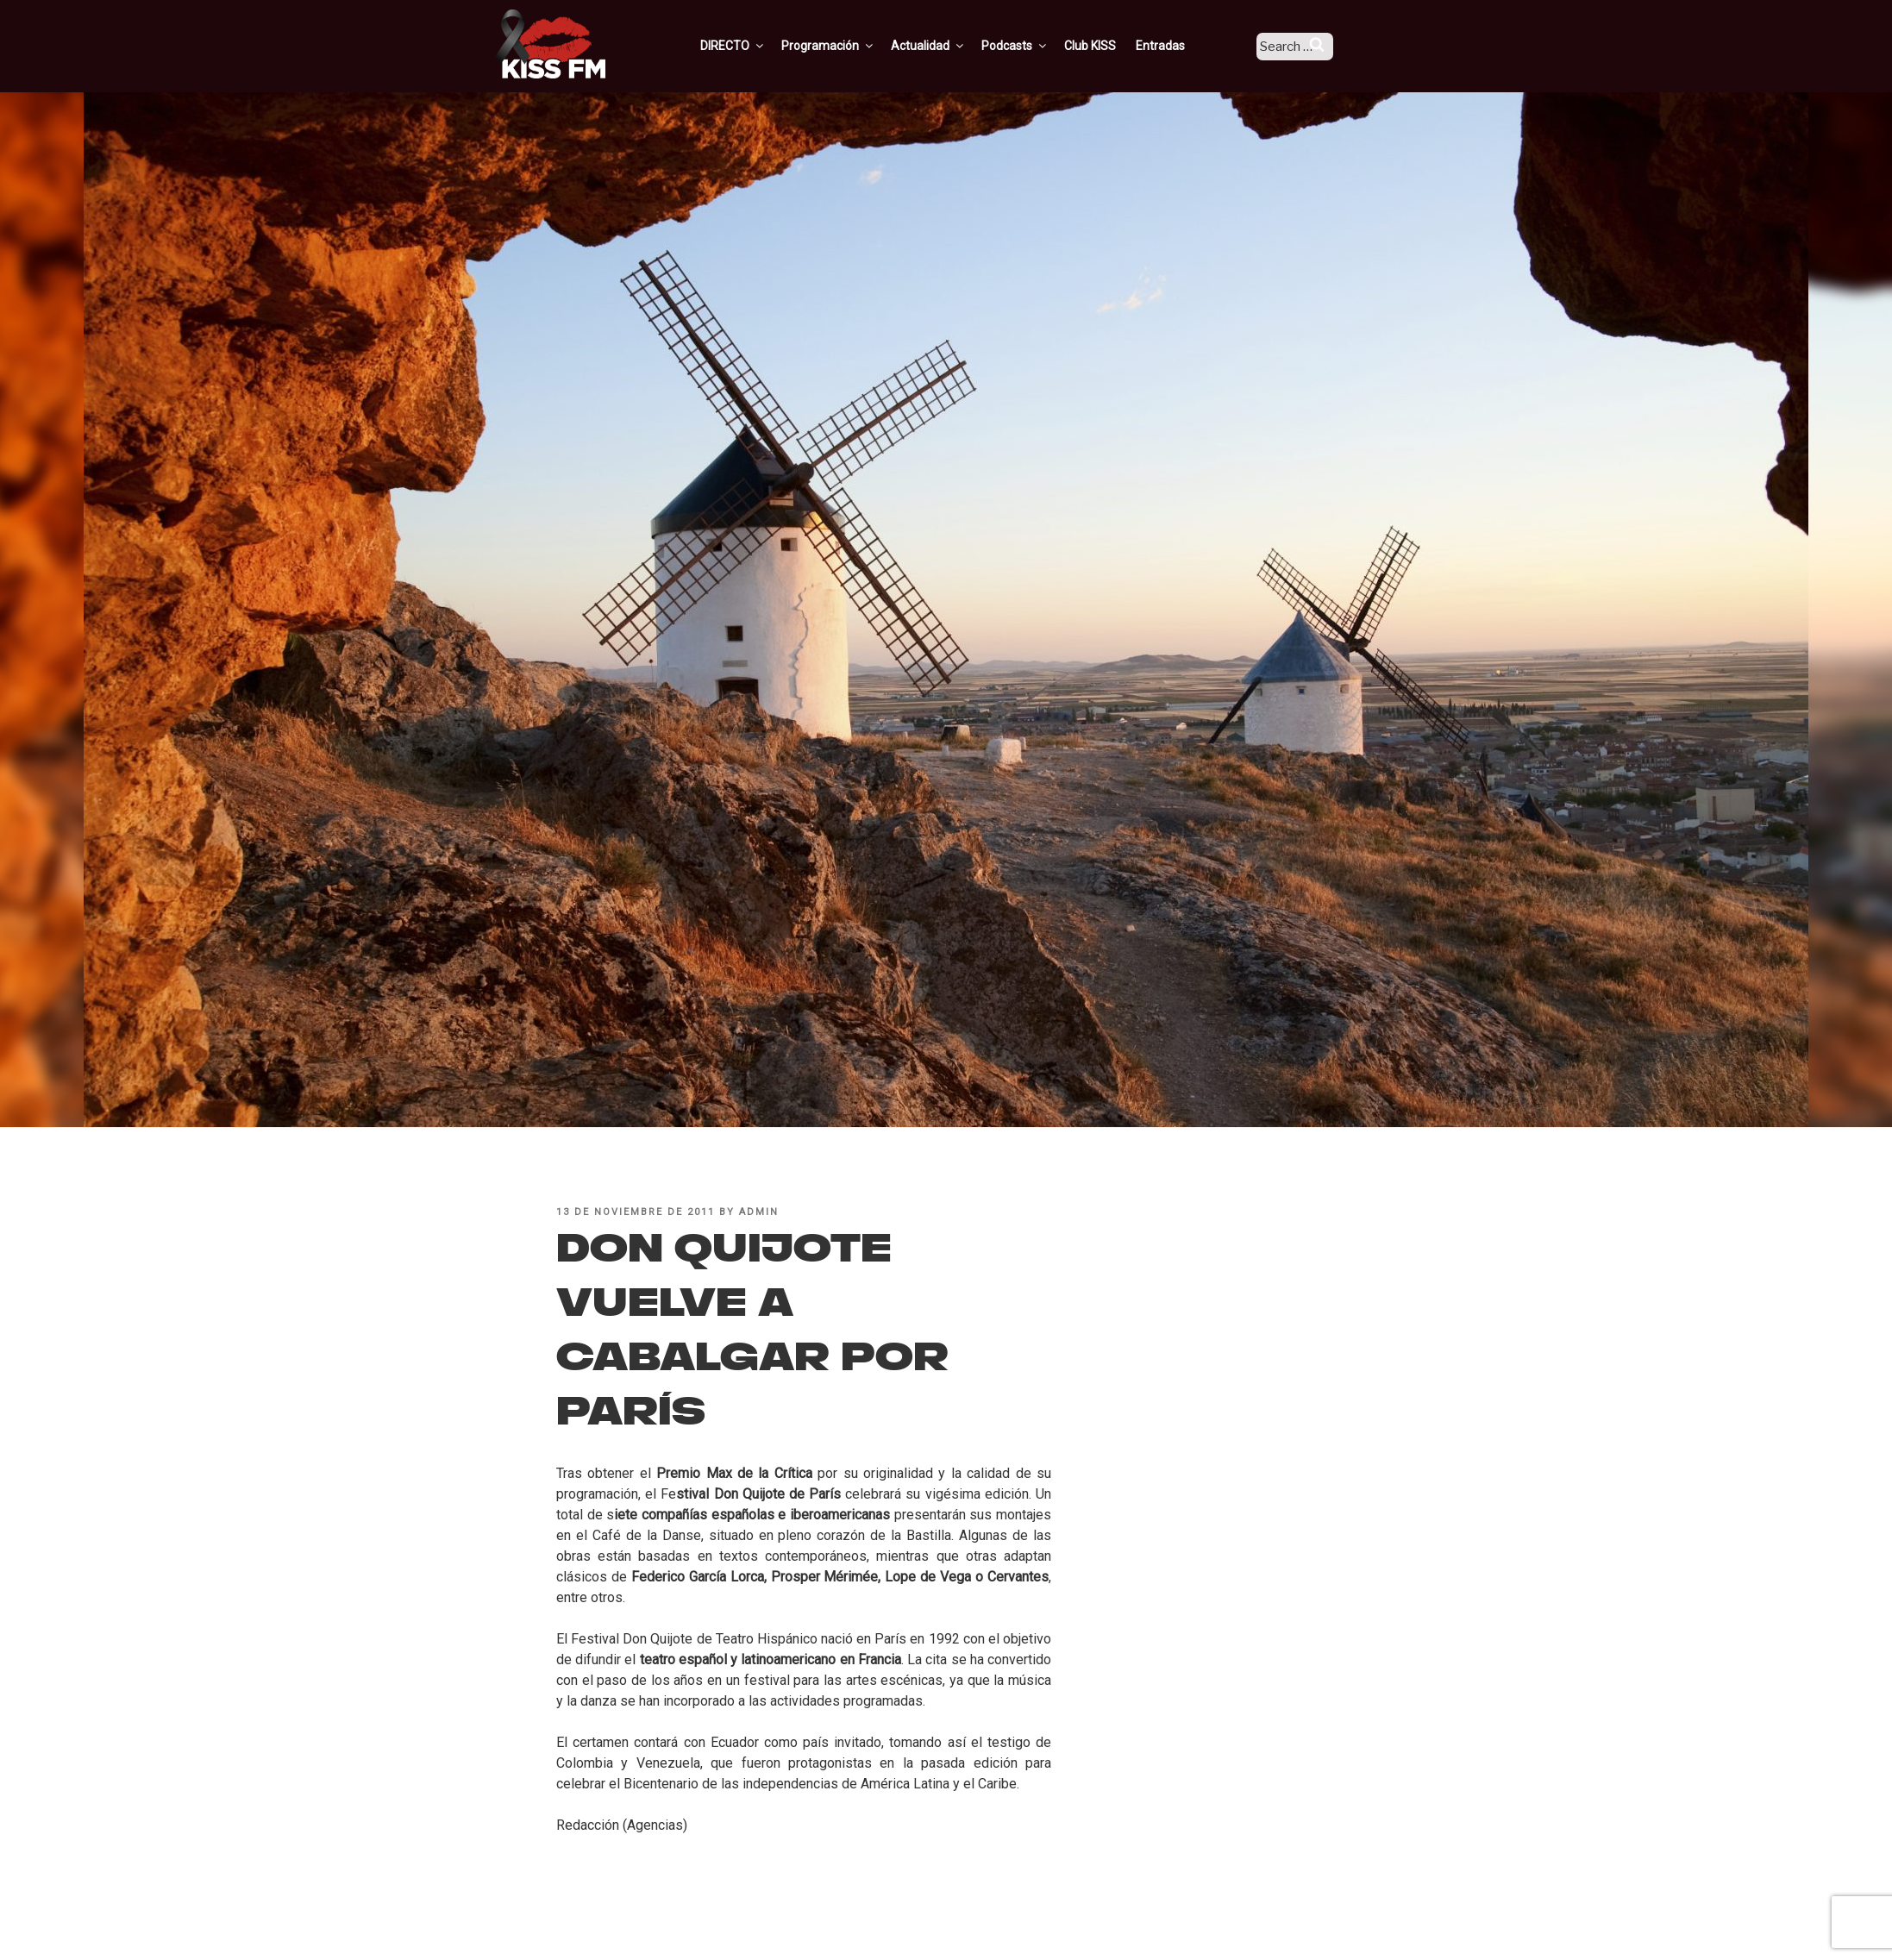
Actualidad (951, 46)
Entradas (1183, 46)
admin (759, 1212)
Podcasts (1038, 46)
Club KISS (1113, 46)
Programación (852, 46)
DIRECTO (756, 46)
